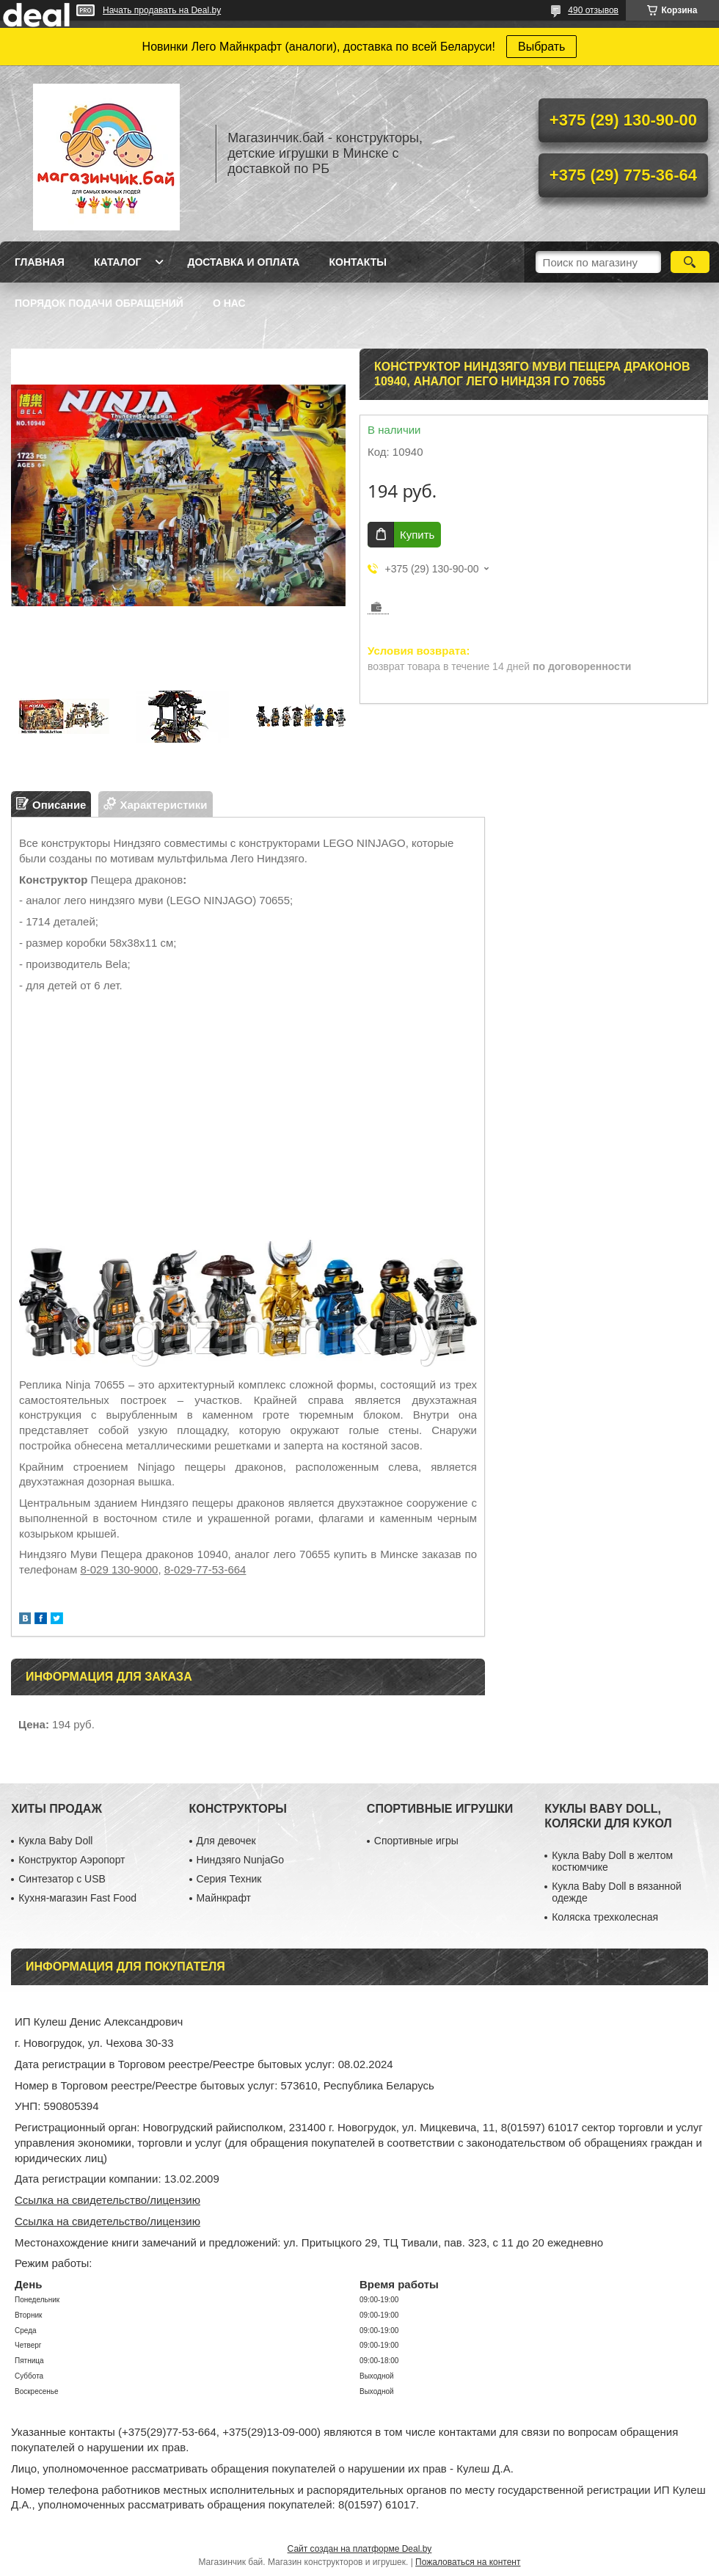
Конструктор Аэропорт (71, 1860)
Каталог (118, 262)
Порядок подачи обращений (99, 303)
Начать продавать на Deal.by (162, 10)
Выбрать (541, 46)
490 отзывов (593, 10)
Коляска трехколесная (605, 1917)
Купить (417, 534)
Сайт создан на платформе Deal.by (360, 2549)
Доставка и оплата (243, 262)
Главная (40, 262)
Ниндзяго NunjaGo (241, 1860)
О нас (229, 303)
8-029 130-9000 (119, 1569)
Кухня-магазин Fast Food (77, 1898)
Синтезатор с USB (62, 1879)
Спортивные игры (416, 1841)
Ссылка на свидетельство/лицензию (107, 2200)
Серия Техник (229, 1879)
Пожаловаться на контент (467, 2562)
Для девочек (226, 1841)
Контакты (357, 262)
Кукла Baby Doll (55, 1841)
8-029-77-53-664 (205, 1569)
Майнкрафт (224, 1898)
